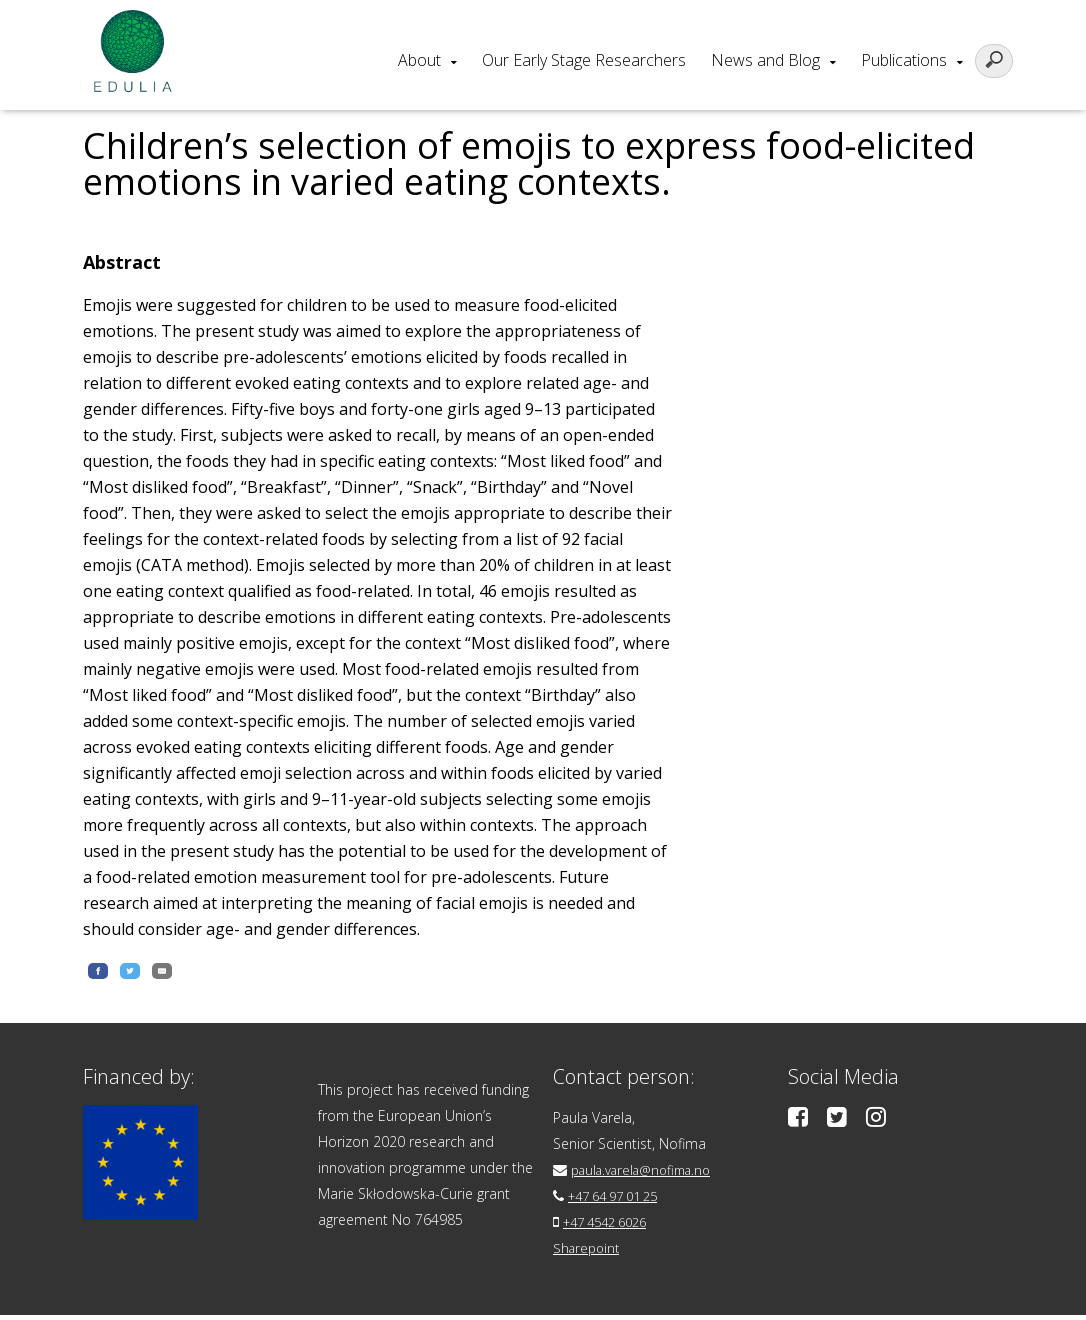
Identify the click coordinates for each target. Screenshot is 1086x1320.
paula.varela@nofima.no (648, 1174)
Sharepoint (588, 1252)
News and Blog (765, 60)
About (419, 60)
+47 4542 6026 (611, 1226)
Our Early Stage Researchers (584, 60)
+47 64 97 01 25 (620, 1200)
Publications (904, 60)
